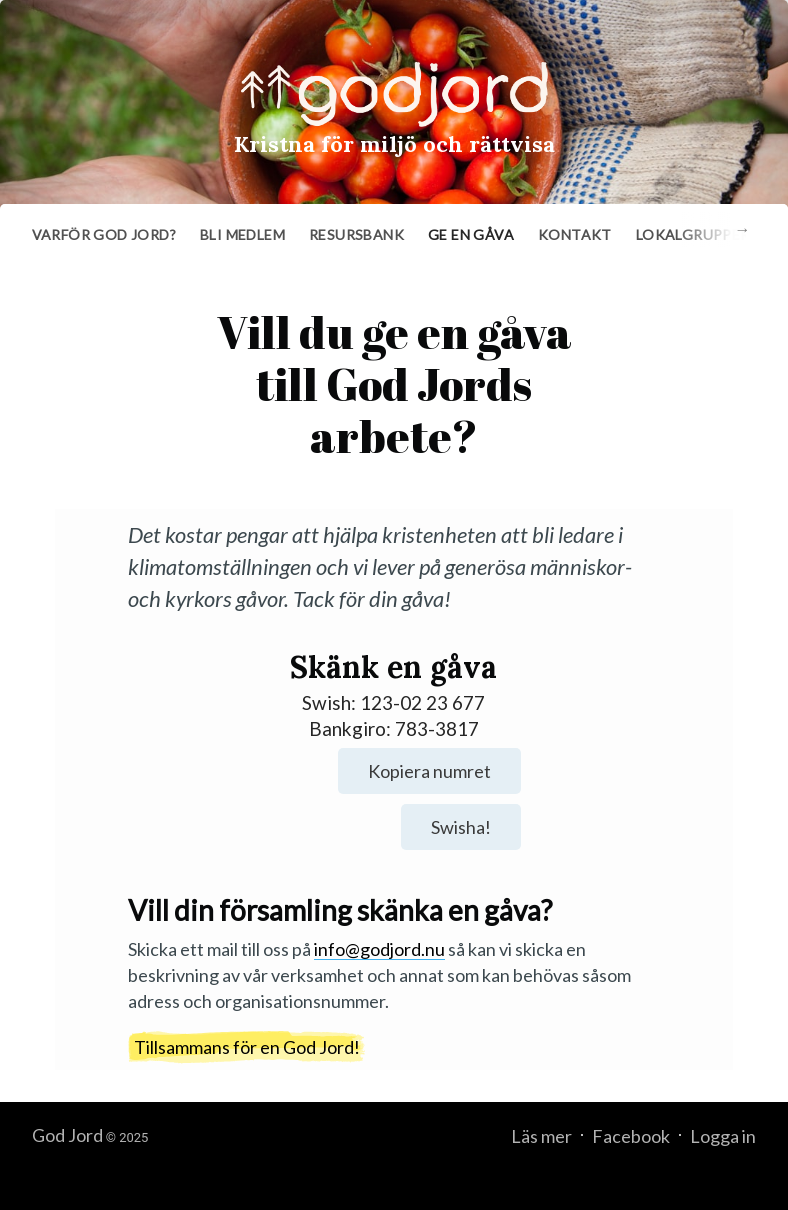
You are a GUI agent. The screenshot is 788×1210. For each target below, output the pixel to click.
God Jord (67, 1135)
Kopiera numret (429, 771)
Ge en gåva (471, 234)
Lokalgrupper (693, 234)
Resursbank (356, 234)
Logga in (723, 1136)
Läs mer (541, 1136)
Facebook (631, 1136)
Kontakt (575, 234)
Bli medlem (242, 234)
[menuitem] (104, 235)
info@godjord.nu (379, 949)
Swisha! (461, 827)
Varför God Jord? (104, 234)
